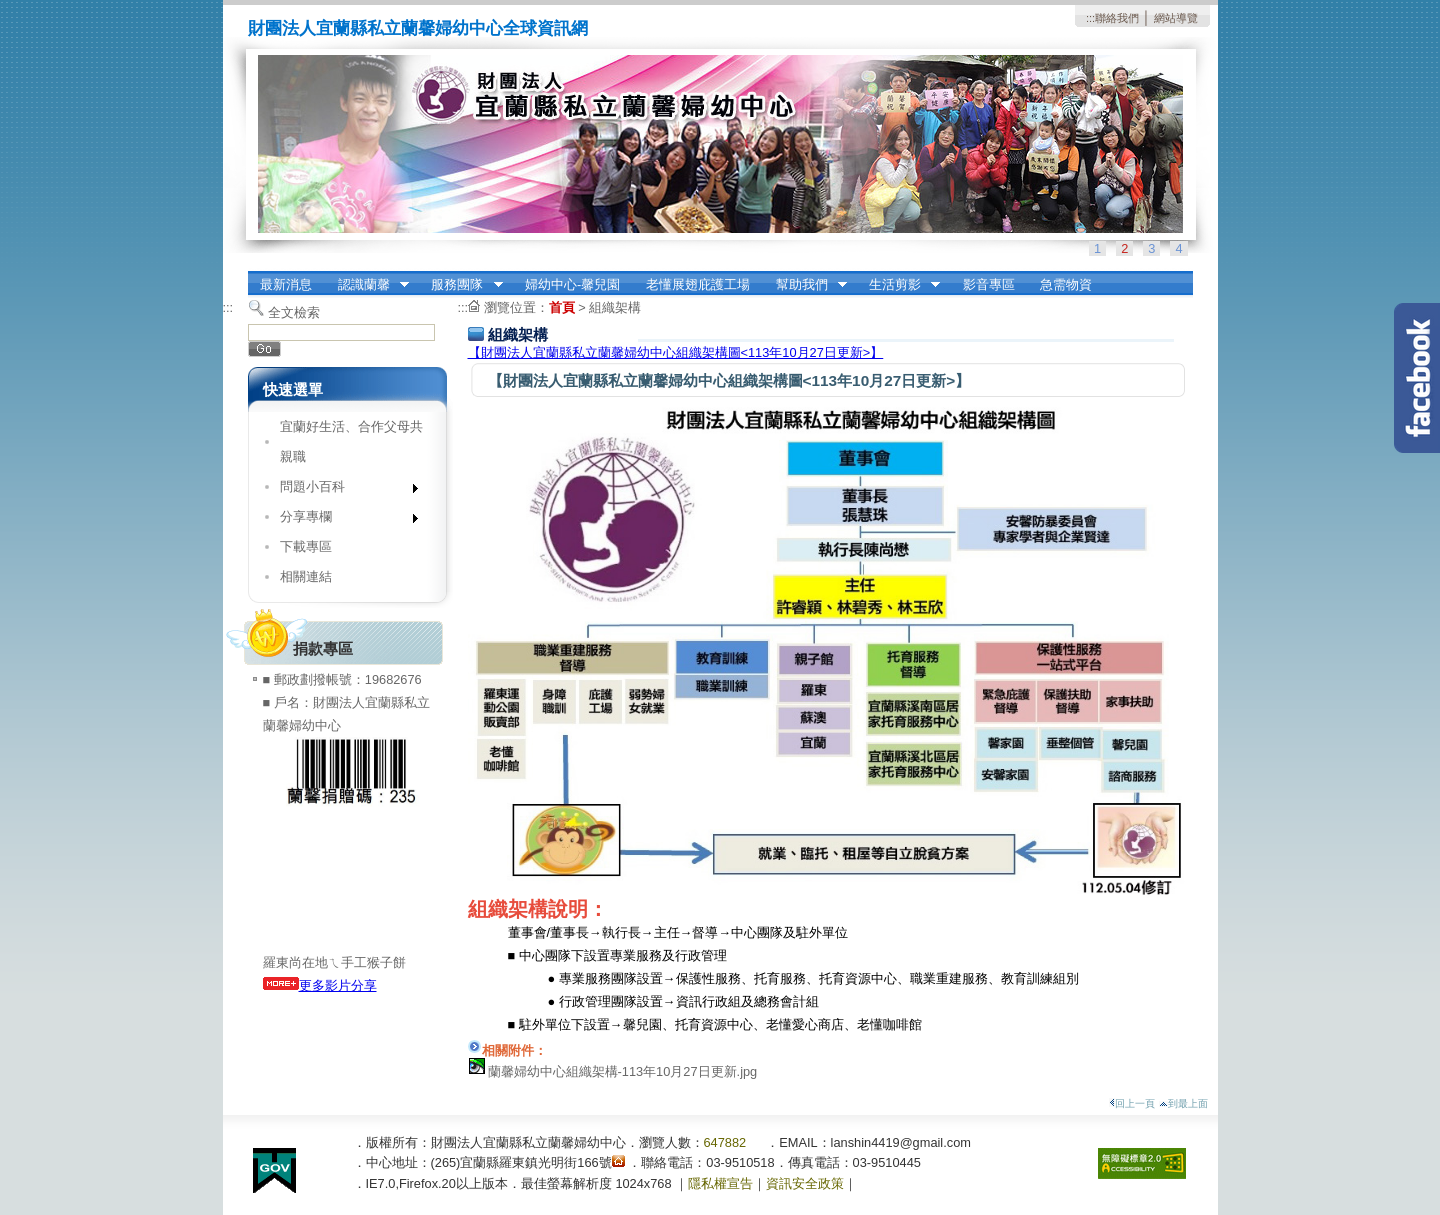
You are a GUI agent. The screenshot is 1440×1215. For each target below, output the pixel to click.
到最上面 (1183, 1103)
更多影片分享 (320, 985)
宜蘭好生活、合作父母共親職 (351, 441)
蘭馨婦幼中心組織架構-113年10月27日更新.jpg (623, 1071)
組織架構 (615, 307)
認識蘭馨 (367, 285)
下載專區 (306, 546)
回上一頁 (1132, 1103)
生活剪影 (898, 285)
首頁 (562, 307)
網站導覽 (1176, 18)
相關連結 (306, 576)
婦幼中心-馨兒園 (572, 284)
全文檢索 (294, 312)
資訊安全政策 (805, 1183)
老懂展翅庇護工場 (698, 284)
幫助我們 (805, 285)
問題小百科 (342, 490)
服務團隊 (461, 285)
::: (1090, 18)
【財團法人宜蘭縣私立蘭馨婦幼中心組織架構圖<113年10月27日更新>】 (676, 352)
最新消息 (286, 284)
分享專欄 (342, 520)
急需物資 (1066, 284)
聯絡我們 (1117, 18)
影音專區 (989, 284)
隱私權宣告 (720, 1183)
